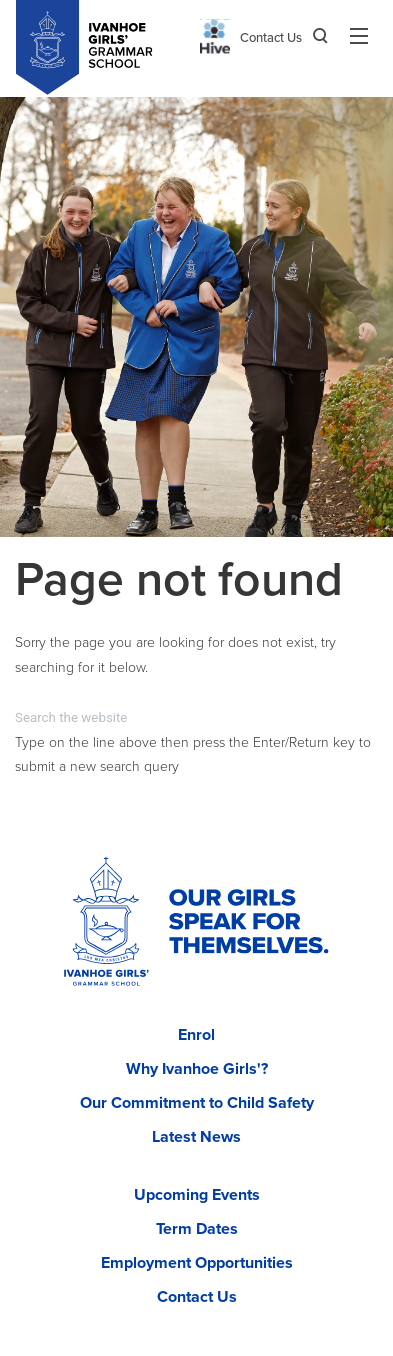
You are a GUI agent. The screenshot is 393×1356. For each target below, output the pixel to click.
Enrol (196, 1035)
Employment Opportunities (197, 1263)
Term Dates (197, 1229)
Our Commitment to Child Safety (197, 1103)
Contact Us (271, 38)
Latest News (196, 1137)
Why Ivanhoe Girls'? (197, 1069)
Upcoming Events (197, 1195)
